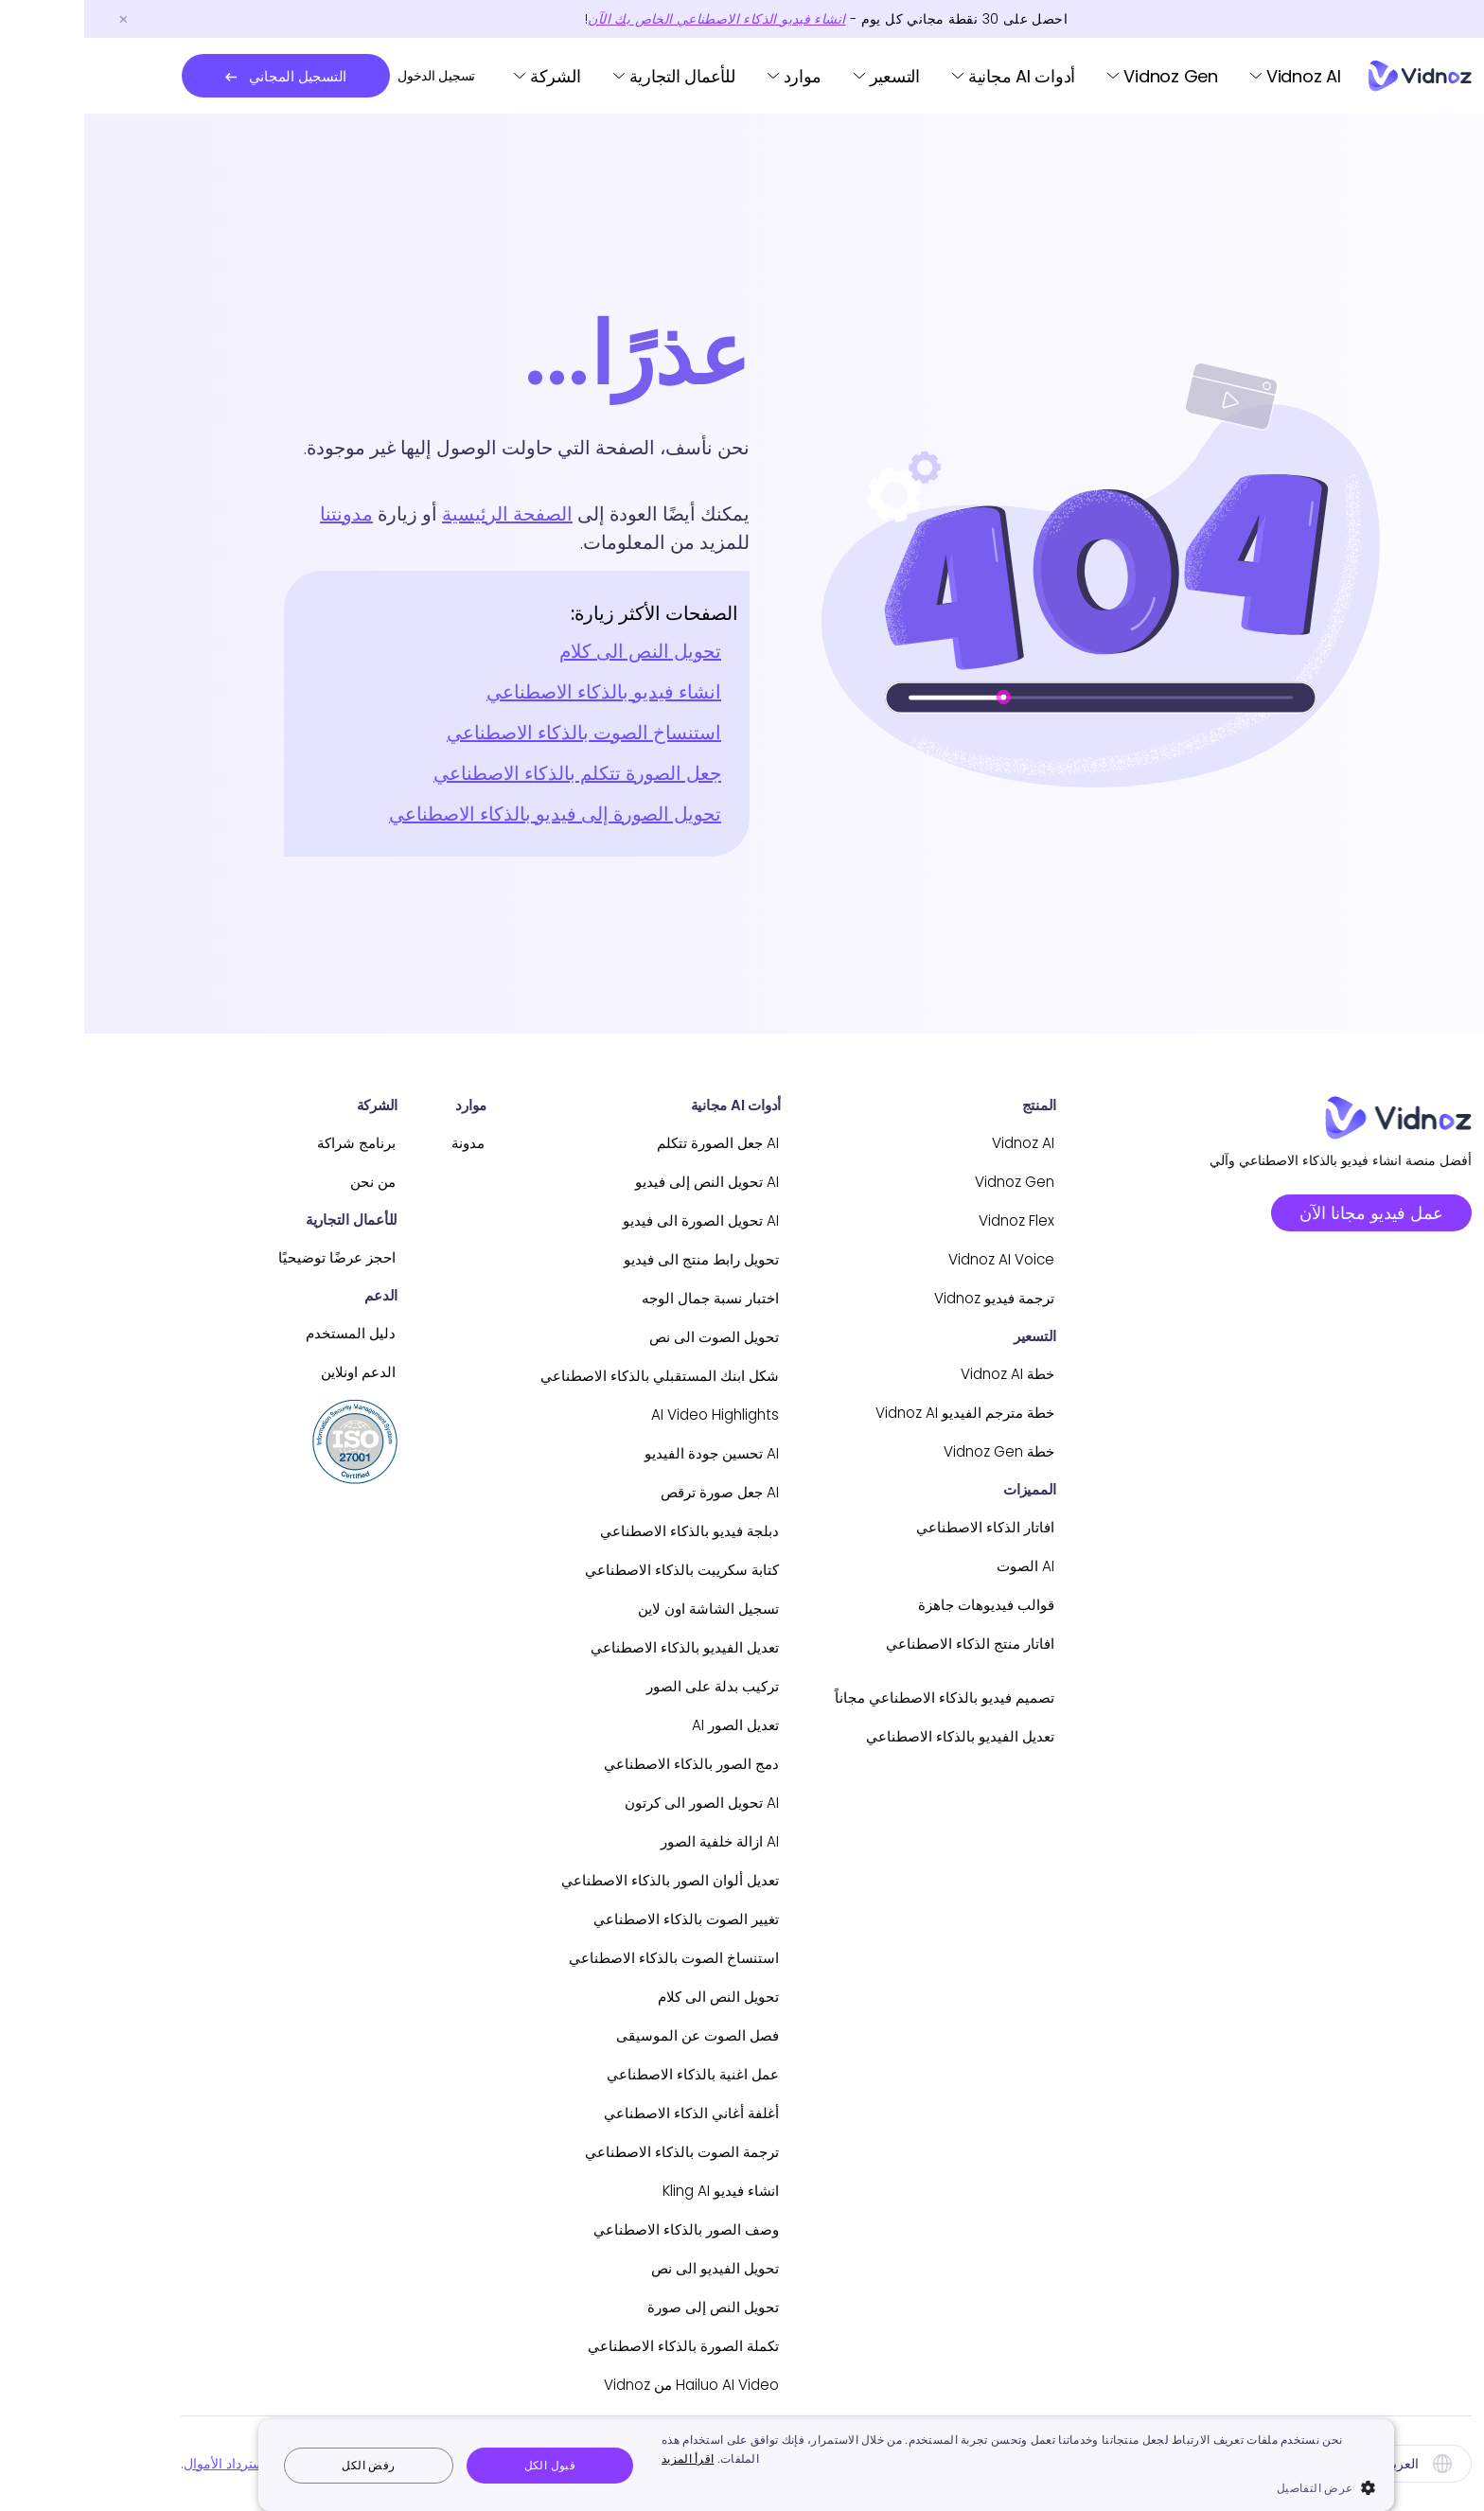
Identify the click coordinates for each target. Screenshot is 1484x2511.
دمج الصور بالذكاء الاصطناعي (595, 1764)
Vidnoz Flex (930, 1220)
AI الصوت (940, 1566)
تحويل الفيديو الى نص (621, 2268)
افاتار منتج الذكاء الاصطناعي (882, 1643)
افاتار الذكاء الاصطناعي (897, 1527)
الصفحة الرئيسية (423, 514)
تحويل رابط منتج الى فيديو (606, 1259)
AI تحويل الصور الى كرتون (606, 1802)
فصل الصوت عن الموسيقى (601, 2035)
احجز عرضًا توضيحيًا (230, 1257)
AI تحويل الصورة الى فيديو (606, 1220)
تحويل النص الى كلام (556, 651)
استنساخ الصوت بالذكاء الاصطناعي (499, 732)
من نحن (268, 1182)
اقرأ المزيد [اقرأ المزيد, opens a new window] (603, 2458)
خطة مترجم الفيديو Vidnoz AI (875, 1412)
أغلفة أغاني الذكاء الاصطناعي (595, 2113)
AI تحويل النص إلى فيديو (612, 1182)
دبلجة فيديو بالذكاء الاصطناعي (593, 1531)
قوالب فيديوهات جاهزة (899, 1605)
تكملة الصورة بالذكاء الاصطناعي (586, 2346)
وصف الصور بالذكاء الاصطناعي (588, 2229)
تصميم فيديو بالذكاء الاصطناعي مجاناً (856, 1697)
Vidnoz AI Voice (913, 1259)
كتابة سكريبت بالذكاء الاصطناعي (584, 1570)
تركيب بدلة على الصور (616, 1686)
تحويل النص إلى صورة (618, 2307)
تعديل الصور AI (640, 1725)
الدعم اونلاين (252, 1372)
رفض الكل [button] (283, 2465)
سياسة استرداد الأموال (162, 2463)
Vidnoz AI (1219, 76)
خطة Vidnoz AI (919, 1374)
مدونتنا (262, 514)
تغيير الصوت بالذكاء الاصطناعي (589, 1919)
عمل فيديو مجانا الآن (1287, 1213)
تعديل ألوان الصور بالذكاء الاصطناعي (572, 1880)
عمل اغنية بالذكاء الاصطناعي (596, 2074)
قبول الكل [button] (466, 2465)
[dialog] (742, 2465)
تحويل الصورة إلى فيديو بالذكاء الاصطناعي (471, 814)
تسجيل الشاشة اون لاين (612, 1608)
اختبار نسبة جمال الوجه (613, 1298)
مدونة (366, 1143)
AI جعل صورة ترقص (622, 1492)
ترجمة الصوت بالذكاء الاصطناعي (584, 2152)
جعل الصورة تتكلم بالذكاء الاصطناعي (493, 773)
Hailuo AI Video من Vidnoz (592, 2385)
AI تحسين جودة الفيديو (617, 1453)
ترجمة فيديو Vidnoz (905, 1298)
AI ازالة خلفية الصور (624, 1841)
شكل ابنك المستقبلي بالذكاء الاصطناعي (563, 1376)
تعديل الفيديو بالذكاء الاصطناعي (872, 1736)
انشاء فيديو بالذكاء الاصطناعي (519, 692)
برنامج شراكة (250, 1143)
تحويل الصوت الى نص (619, 1337)
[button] (934, 2487)
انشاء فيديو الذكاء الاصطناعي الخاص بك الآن (632, 18)
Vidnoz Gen (1086, 76)
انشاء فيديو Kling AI (625, 2191)
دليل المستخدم (246, 1333)
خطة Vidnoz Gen (910, 1451)
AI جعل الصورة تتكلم (621, 1143)
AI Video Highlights (619, 1414)
